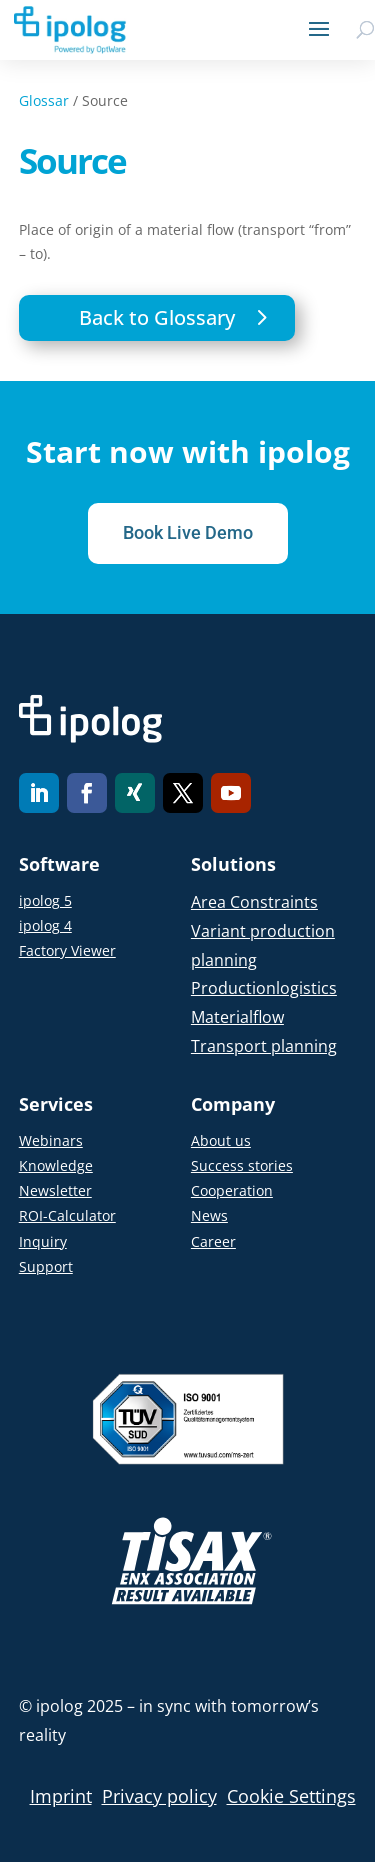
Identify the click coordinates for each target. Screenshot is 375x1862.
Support (46, 1266)
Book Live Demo (188, 532)
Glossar (44, 100)
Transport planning (264, 1046)
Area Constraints (254, 902)
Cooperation (232, 1190)
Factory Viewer (67, 950)
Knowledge (56, 1165)
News (209, 1215)
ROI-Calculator (67, 1215)
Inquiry (43, 1241)
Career (213, 1241)
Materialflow (237, 1017)
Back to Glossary (157, 317)
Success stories (242, 1165)
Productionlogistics (264, 988)
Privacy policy (159, 1796)
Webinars (51, 1140)
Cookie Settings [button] (291, 1796)
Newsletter (55, 1190)
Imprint (61, 1796)
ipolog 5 (45, 900)
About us (221, 1140)
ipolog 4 (45, 925)
